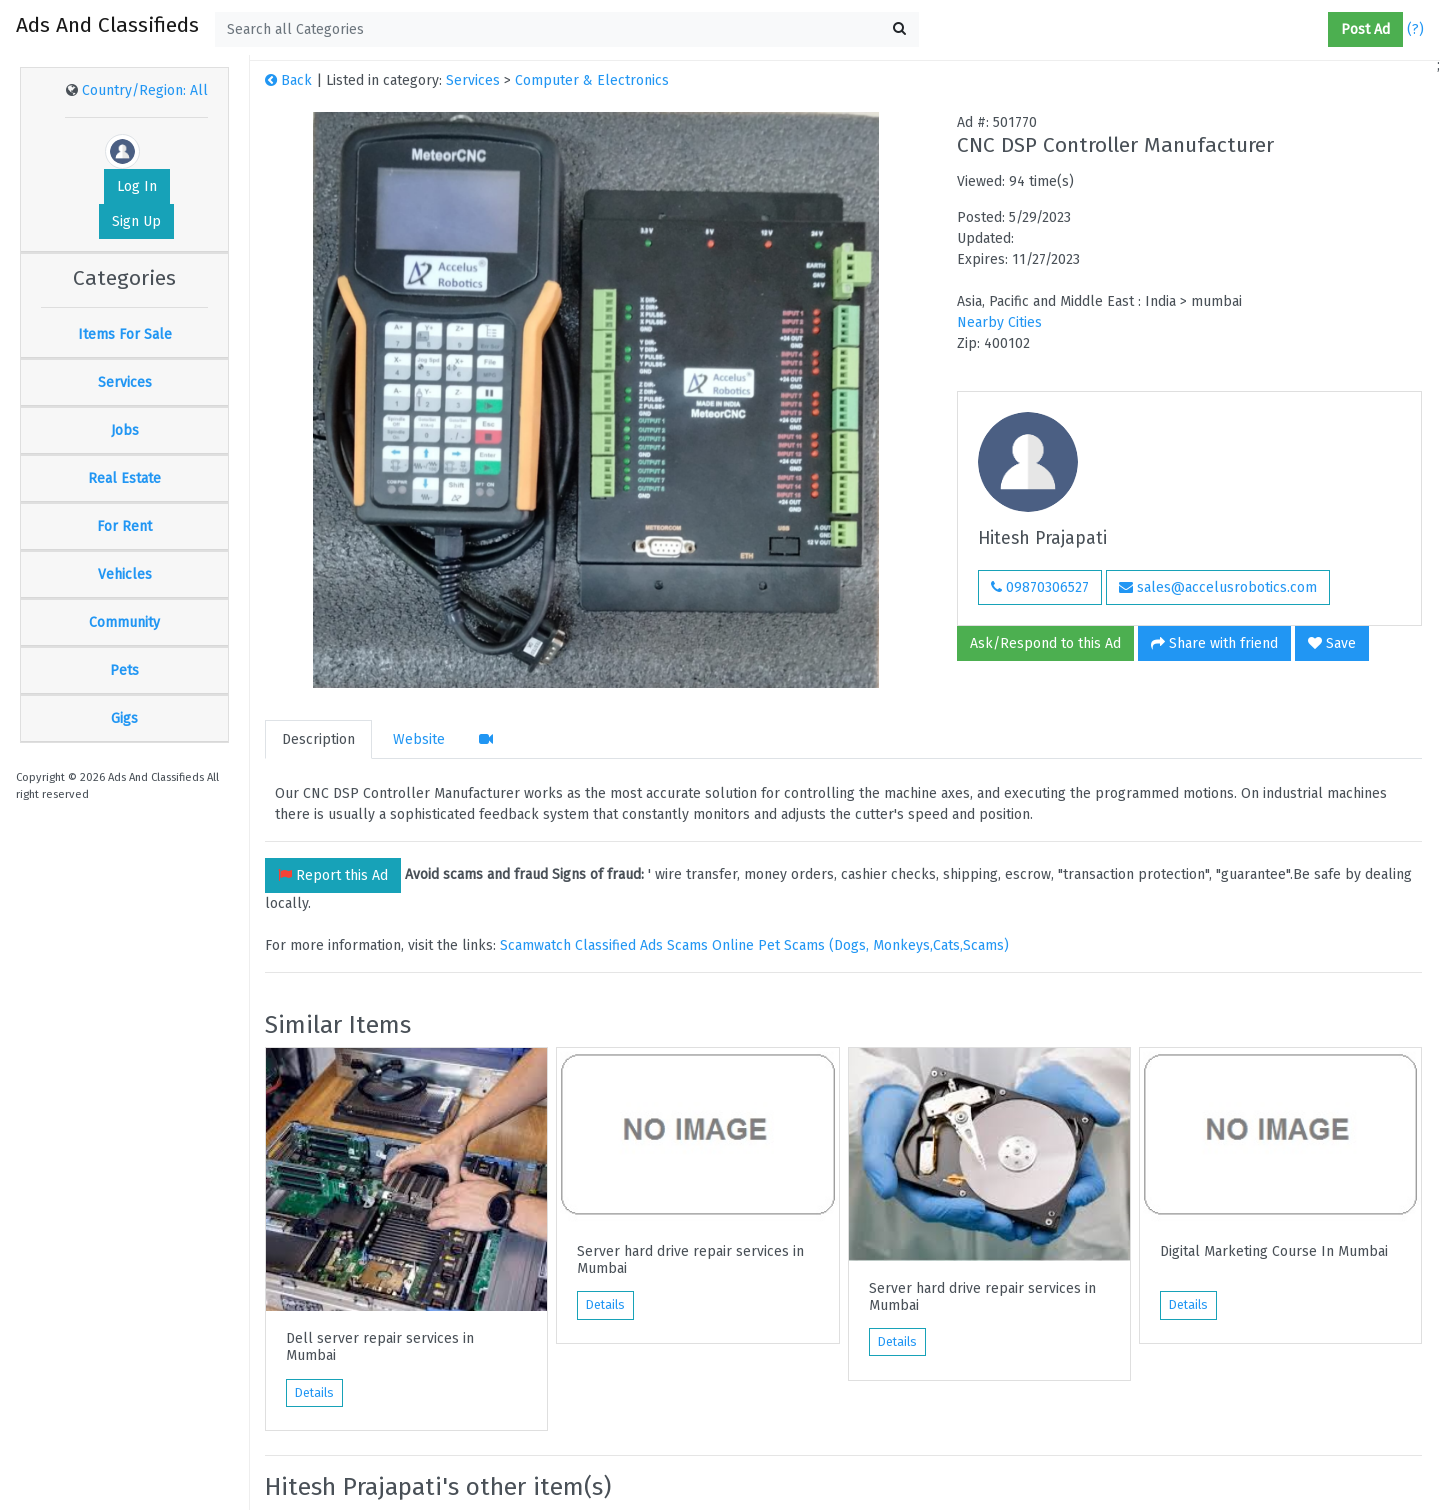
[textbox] (567, 29)
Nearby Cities (999, 322)
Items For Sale (125, 334)
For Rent (124, 526)
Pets (124, 670)
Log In (137, 186)
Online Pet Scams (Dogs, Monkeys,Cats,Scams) (860, 945)
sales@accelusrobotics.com (1218, 587)
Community (124, 622)
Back (288, 80)
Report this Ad (333, 875)
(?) (1415, 29)
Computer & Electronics (592, 80)
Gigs (124, 718)
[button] (1320, 30)
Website (419, 739)
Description (318, 739)
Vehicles (125, 574)
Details (314, 1393)
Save (1332, 643)
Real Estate (124, 478)
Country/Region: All (145, 90)
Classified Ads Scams (643, 945)
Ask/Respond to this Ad (1045, 643)
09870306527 (1040, 587)
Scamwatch (535, 945)
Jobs (125, 430)
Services (125, 382)
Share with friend (1214, 643)
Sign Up (136, 221)
